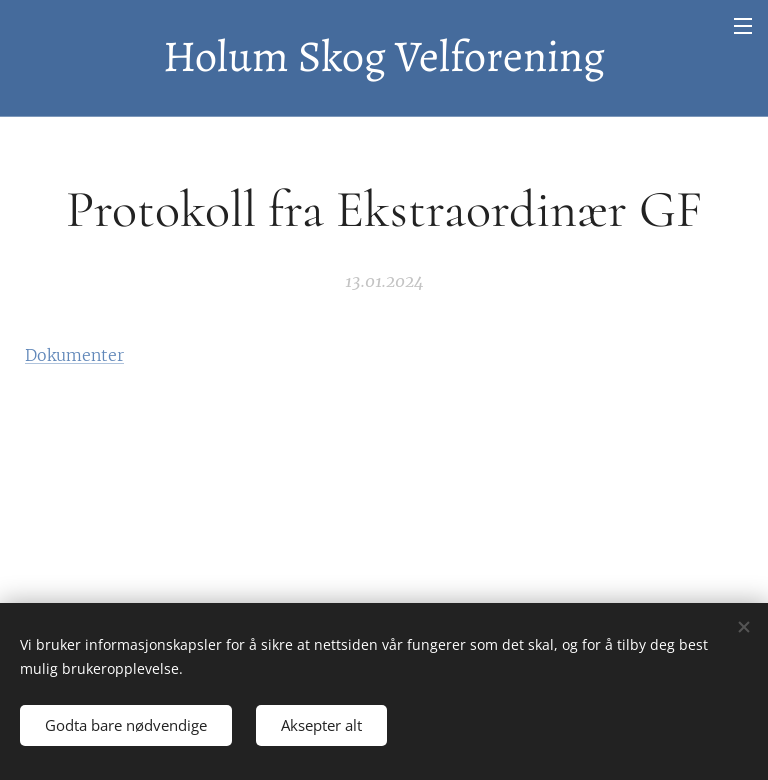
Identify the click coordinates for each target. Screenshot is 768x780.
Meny (743, 26)
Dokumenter (74, 355)
